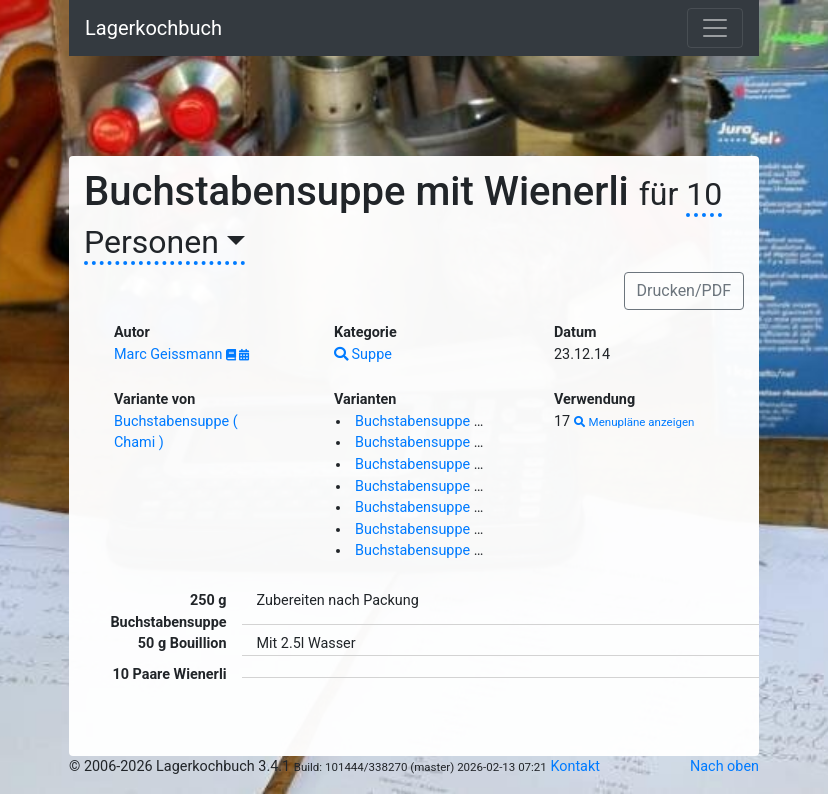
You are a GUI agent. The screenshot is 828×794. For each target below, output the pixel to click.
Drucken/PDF (684, 290)
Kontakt (575, 766)
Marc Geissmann (170, 354)
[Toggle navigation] (715, 28)
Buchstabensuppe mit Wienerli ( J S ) (472, 464)
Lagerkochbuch (153, 28)
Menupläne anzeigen (634, 422)
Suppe (363, 354)
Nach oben (724, 766)
